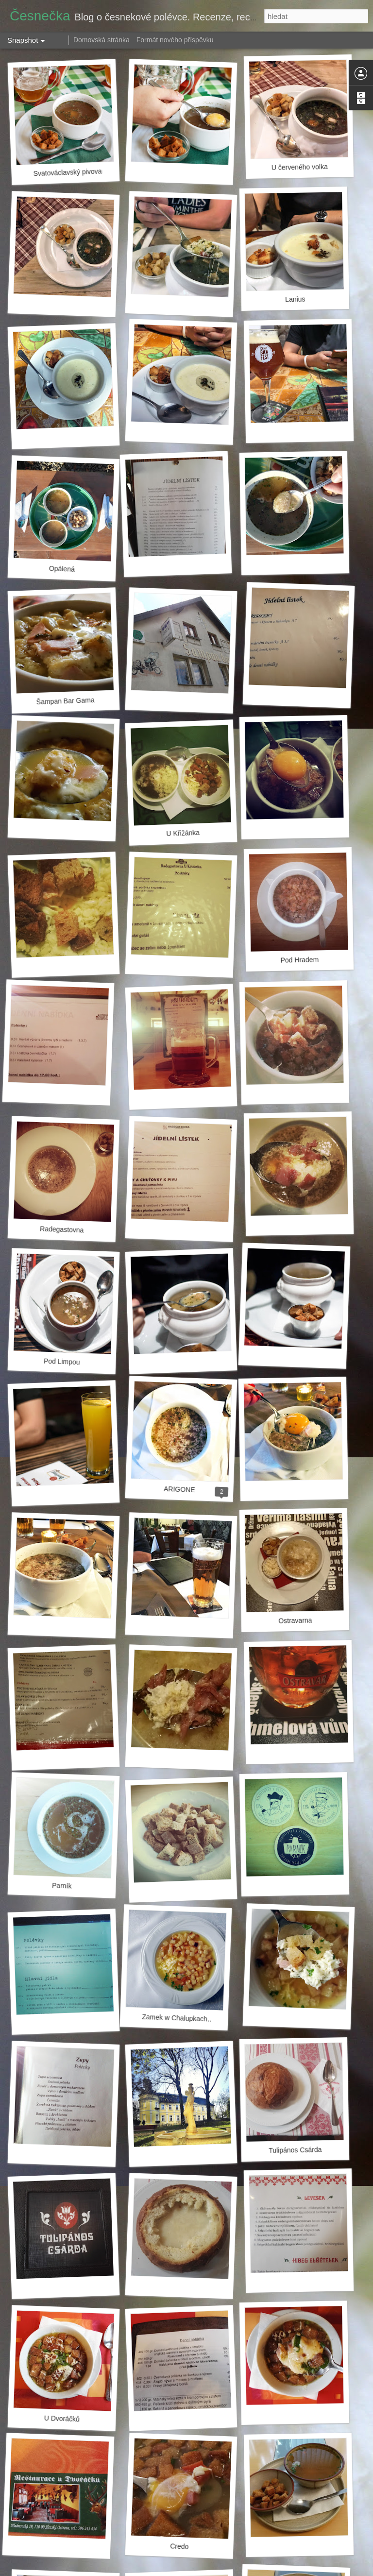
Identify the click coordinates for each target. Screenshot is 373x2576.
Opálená (62, 568)
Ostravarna (295, 1620)
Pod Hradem (299, 959)
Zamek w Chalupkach (174, 2018)
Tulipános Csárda (295, 2150)
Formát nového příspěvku (175, 40)
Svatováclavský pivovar (68, 172)
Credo (179, 2546)
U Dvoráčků (62, 2418)
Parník (62, 1885)
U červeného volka (299, 167)
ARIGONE (179, 1489)
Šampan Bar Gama (65, 701)
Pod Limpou (62, 1361)
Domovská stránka (101, 40)
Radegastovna (62, 1229)
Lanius (295, 299)
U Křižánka (183, 833)
